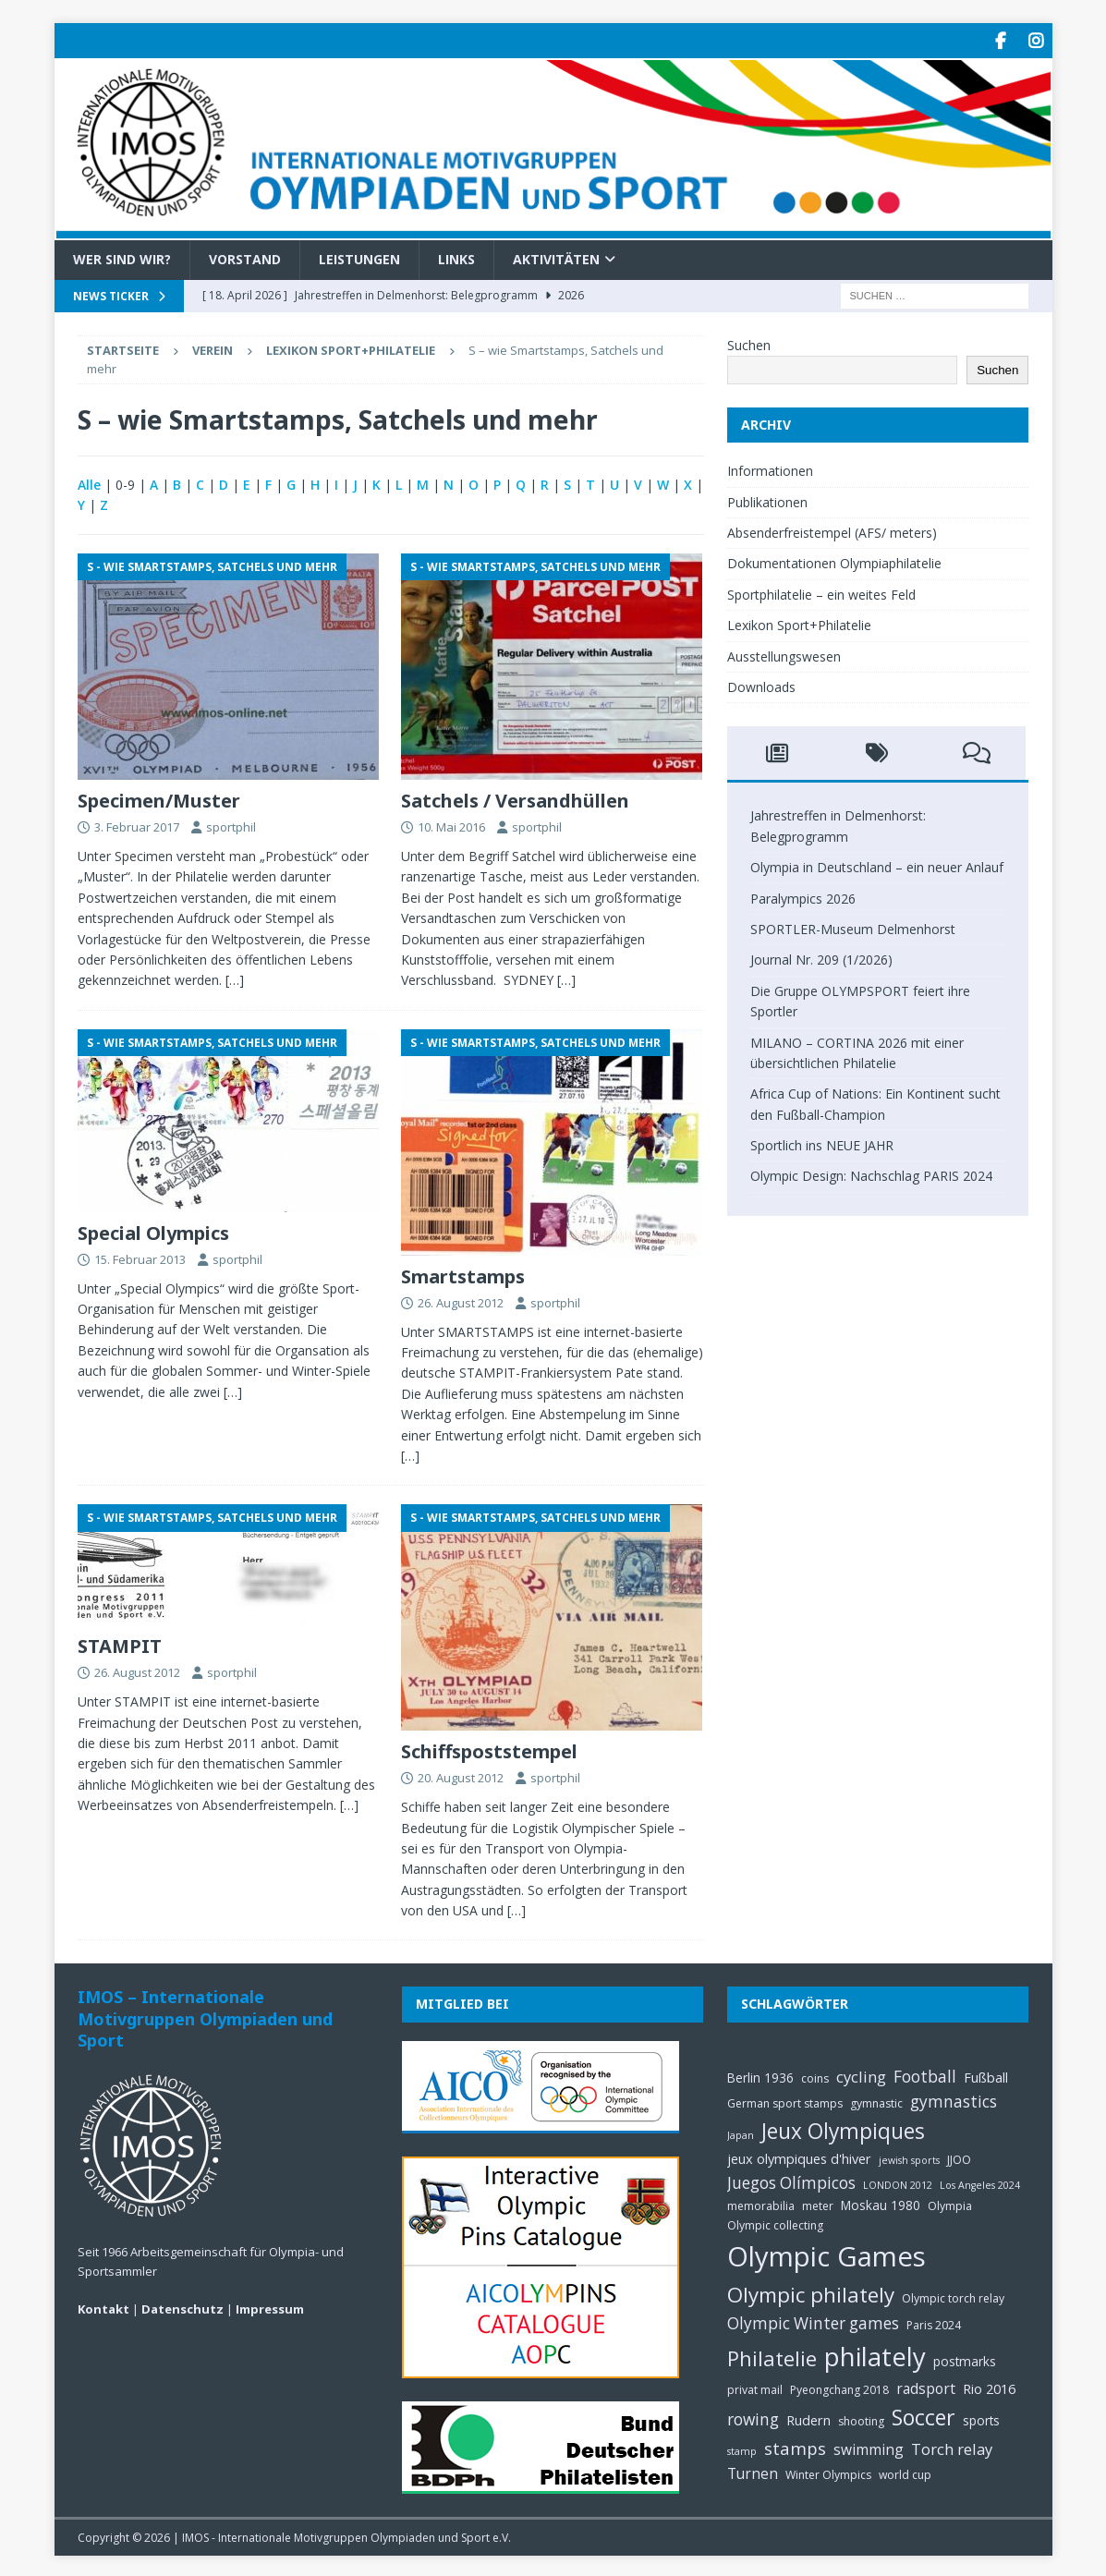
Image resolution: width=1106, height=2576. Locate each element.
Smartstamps (463, 1273)
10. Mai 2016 (451, 824)
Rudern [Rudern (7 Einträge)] (808, 2417)
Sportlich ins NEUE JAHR (821, 1142)
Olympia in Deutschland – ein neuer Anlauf (876, 864)
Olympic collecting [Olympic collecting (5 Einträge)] (775, 2222)
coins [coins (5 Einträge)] (815, 2076)
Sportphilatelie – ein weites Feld (821, 592)
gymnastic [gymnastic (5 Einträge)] (876, 2100)
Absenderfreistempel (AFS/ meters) (832, 530)
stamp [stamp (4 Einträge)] (742, 2448)
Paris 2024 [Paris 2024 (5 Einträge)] (933, 2323)
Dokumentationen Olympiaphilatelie (834, 561)
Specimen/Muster (159, 797)
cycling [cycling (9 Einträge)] (861, 2073)
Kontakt (103, 2306)
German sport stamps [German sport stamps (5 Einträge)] (785, 2100)
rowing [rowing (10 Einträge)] (753, 2416)
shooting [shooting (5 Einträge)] (861, 2418)
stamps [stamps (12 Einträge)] (795, 2445)
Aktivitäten (556, 256)
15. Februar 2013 (140, 1256)
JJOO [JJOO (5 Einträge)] (959, 2157)
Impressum (270, 2306)
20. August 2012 (461, 1776)
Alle (89, 482)
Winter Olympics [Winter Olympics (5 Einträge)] (828, 2472)
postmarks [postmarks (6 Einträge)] (964, 2358)
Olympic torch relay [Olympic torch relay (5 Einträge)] (953, 2295)
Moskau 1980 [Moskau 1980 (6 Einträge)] (880, 2202)
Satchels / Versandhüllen (515, 797)
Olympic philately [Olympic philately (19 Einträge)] (810, 2292)
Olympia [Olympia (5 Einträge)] (950, 2203)
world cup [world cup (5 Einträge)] (905, 2472)
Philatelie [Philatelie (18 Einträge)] (772, 2355)
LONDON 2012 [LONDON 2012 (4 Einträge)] (897, 2182)
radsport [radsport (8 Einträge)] (925, 2386)
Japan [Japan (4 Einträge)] (740, 2132)
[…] (234, 978)
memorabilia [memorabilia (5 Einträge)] (761, 2203)
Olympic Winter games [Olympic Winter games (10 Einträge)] (813, 2321)
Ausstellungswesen (784, 653)
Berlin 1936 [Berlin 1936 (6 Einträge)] (760, 2075)
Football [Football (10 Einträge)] (924, 2073)
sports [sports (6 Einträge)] (981, 2417)
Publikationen (767, 499)
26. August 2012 (461, 1300)
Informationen (770, 468)
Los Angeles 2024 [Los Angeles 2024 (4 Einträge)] (980, 2182)
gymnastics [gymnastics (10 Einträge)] (953, 2098)
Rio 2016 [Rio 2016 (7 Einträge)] (989, 2385)
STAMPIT (120, 1644)
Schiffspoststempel (489, 1749)
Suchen (749, 342)
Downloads (761, 684)
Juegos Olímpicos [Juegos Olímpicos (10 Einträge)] (791, 2180)
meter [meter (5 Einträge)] (817, 2203)
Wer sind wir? (122, 256)
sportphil (231, 824)
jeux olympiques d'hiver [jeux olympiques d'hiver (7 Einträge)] (799, 2155)
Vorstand (245, 256)
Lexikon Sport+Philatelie (350, 347)
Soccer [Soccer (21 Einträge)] (923, 2414)
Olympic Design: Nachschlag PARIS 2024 (871, 1174)
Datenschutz (182, 2306)
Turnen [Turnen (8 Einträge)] (752, 2471)
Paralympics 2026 (803, 896)
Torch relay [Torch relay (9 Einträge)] (951, 2446)
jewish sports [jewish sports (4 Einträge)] (909, 2157)
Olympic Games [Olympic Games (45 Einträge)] (826, 2253)
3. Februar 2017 (136, 824)
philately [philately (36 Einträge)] (875, 2354)
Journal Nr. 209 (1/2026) (821, 957)
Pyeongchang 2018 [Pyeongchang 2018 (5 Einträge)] (839, 2387)
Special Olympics (153, 1230)
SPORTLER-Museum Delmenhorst (852, 926)
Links (456, 256)
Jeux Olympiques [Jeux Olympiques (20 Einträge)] (843, 2128)
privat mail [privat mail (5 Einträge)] (755, 2387)
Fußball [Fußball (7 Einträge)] (986, 2074)
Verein (212, 347)
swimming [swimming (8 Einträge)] (868, 2446)
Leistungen (359, 256)
